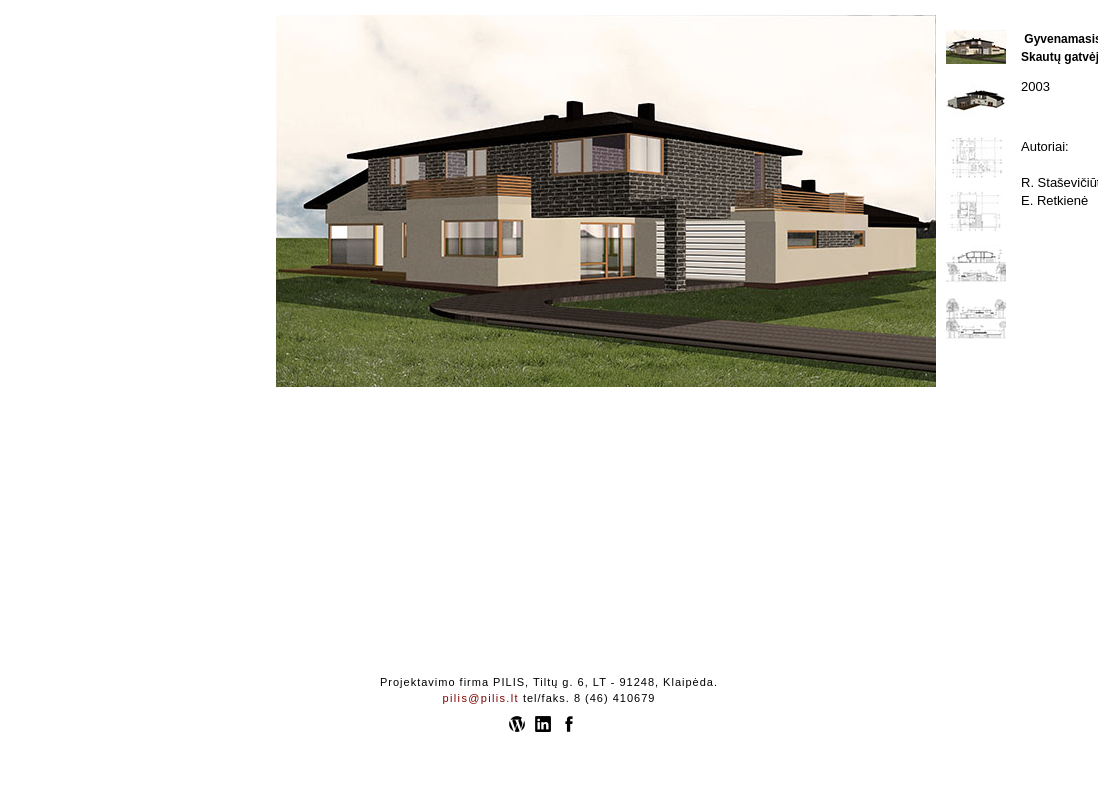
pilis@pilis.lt (481, 698)
